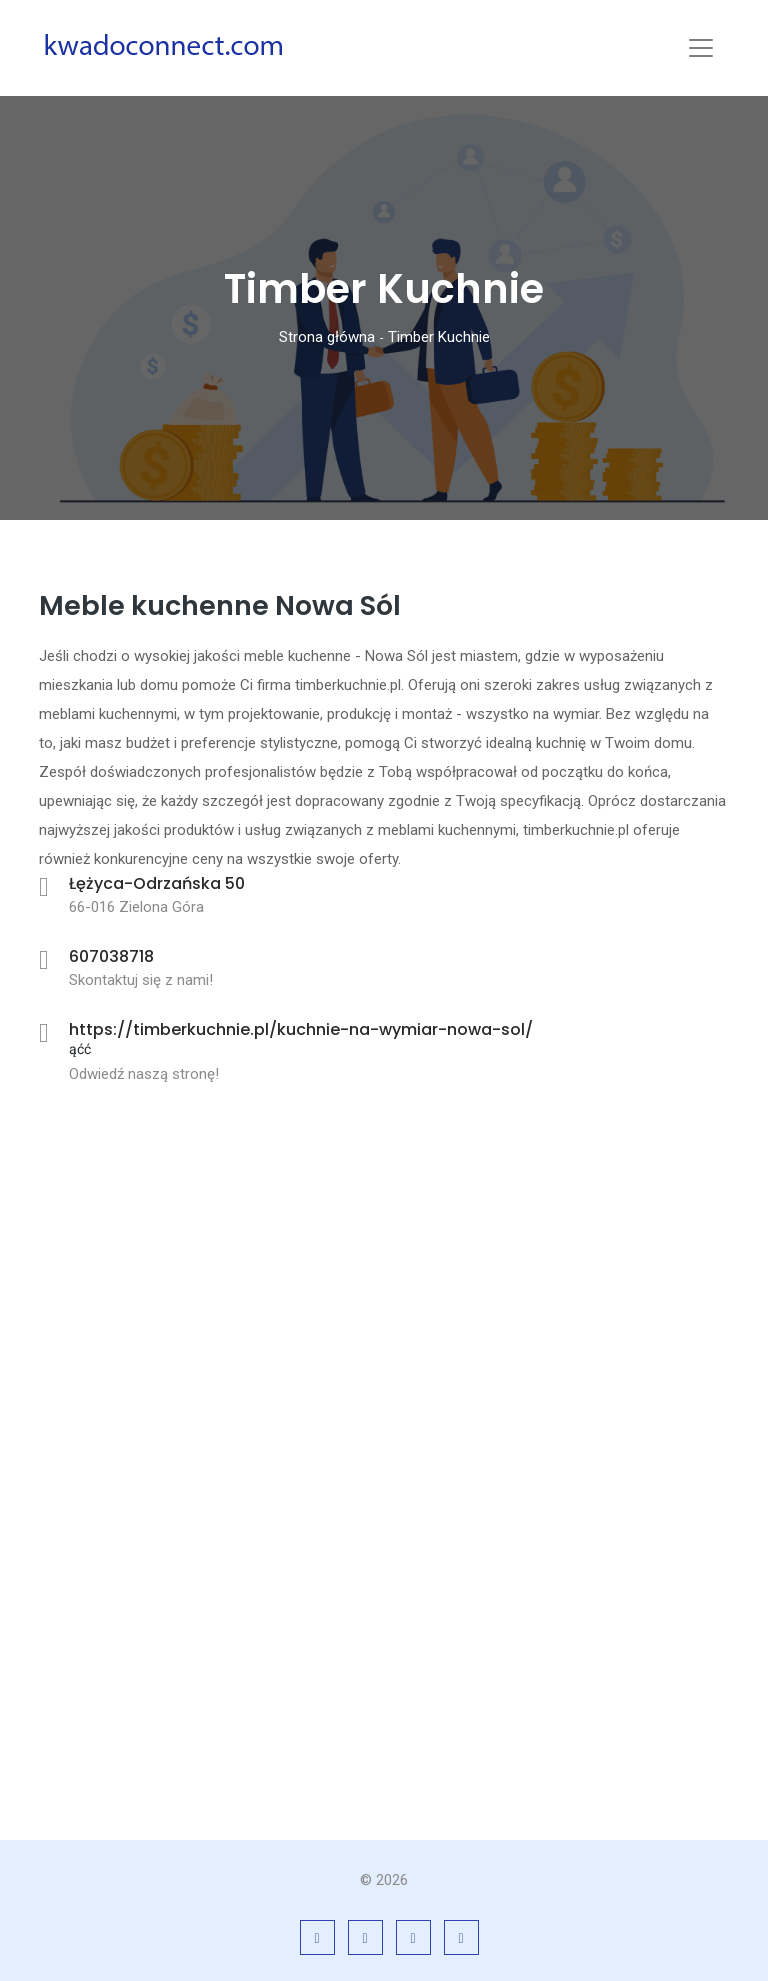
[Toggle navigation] (701, 48)
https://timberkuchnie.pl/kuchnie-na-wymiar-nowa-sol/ (301, 1029)
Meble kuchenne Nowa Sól (220, 605)
